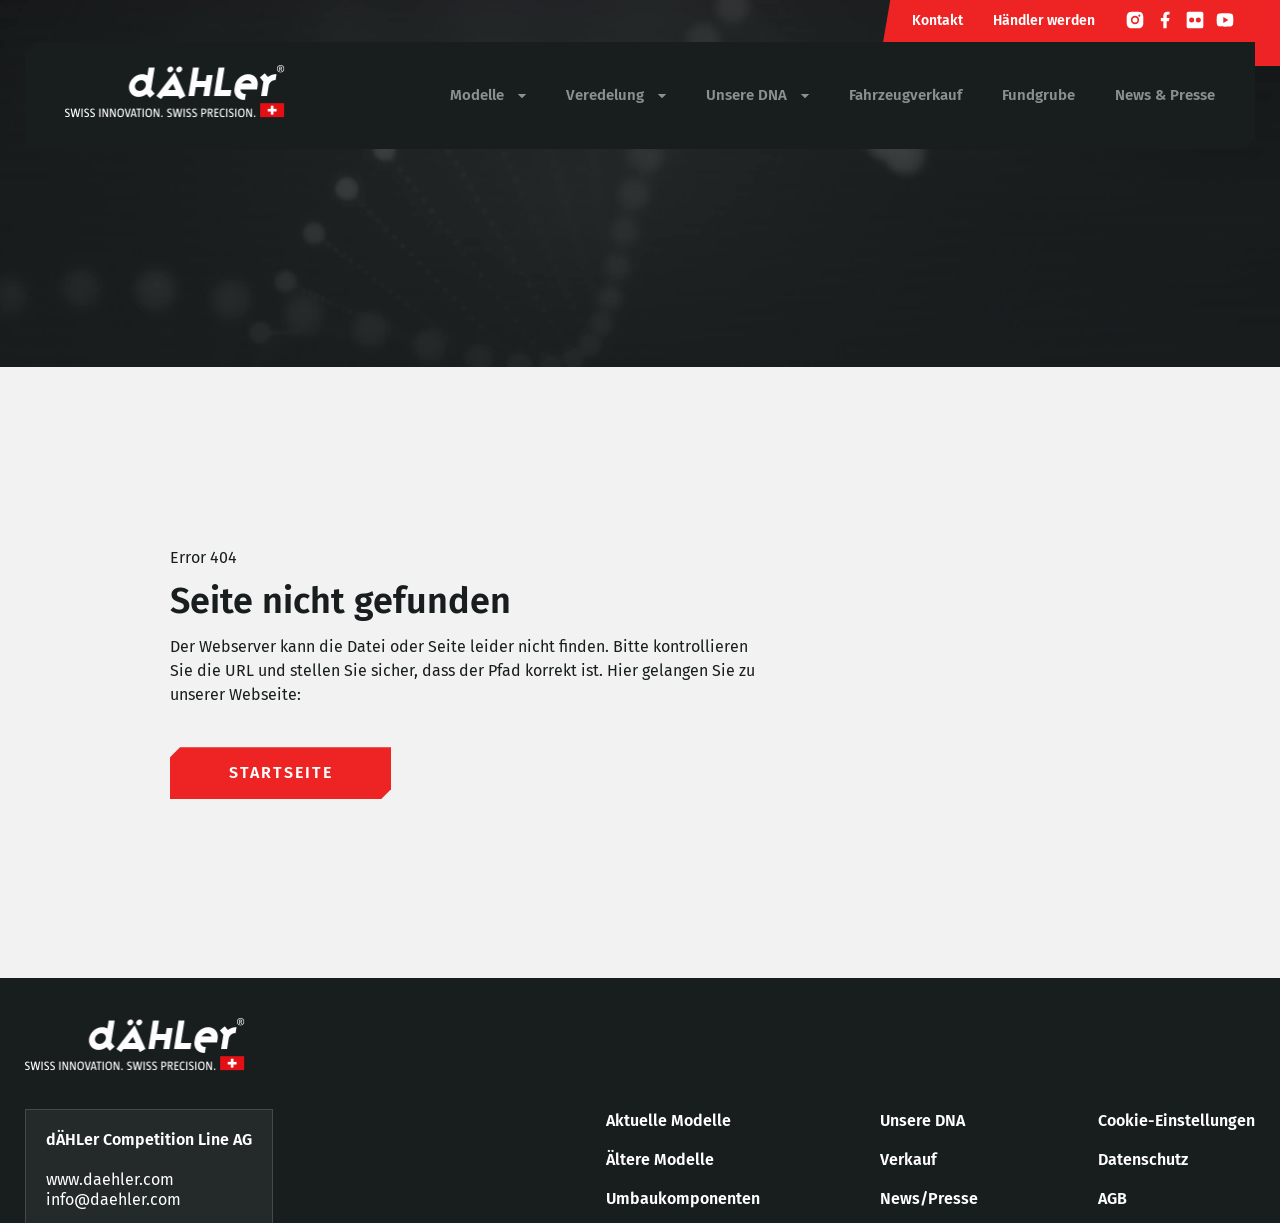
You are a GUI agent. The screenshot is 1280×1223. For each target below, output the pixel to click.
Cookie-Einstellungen (1176, 1120)
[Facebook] (1165, 23)
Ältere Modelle (660, 1159)
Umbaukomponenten (683, 1198)
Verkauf (908, 1159)
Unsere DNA (757, 95)
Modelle (488, 95)
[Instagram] (1135, 23)
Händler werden (1044, 20)
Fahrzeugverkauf (905, 95)
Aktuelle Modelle (668, 1120)
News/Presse (929, 1198)
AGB (1112, 1198)
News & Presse (1165, 95)
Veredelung (616, 95)
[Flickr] (1195, 23)
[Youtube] (1225, 23)
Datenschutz (1143, 1159)
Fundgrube (1038, 95)
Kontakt (937, 20)
